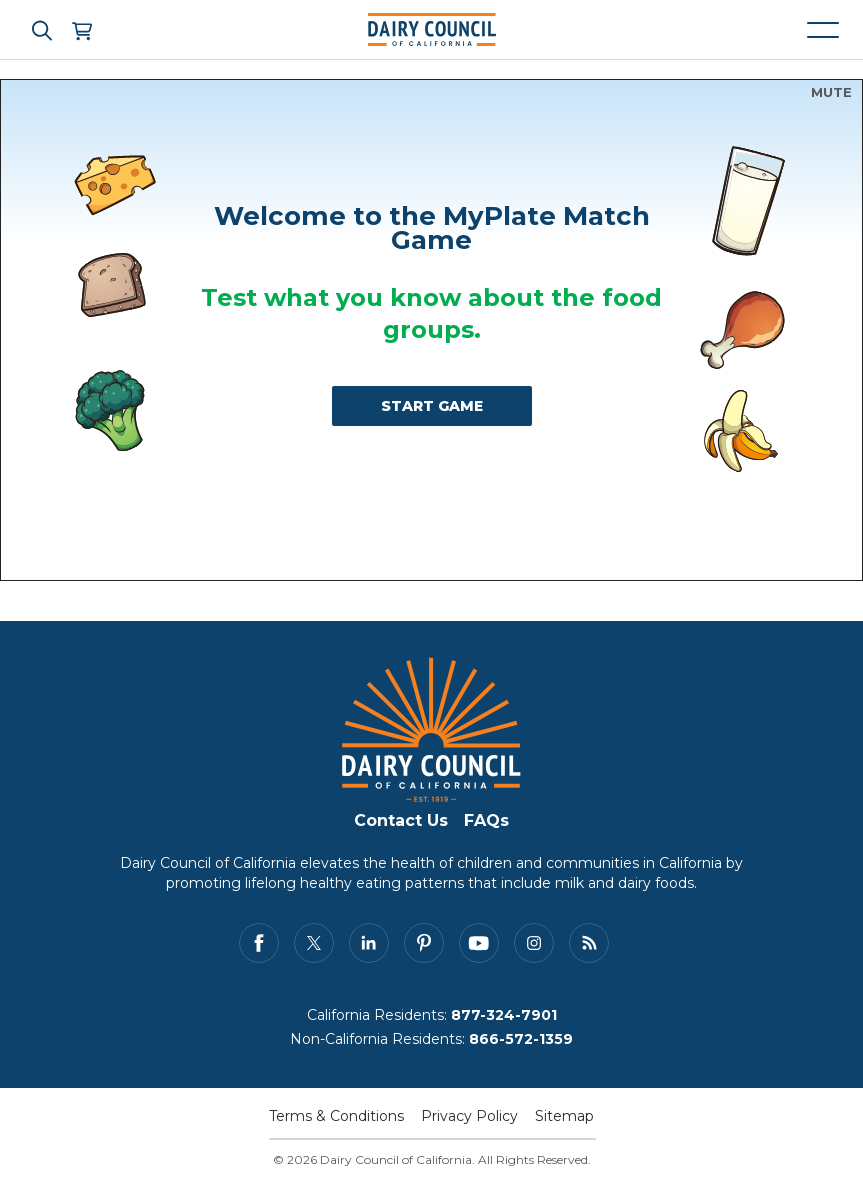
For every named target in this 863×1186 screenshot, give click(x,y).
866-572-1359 (521, 1039)
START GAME (432, 406)
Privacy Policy (469, 1116)
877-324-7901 (504, 1015)
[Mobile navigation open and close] (823, 30)
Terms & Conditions (336, 1116)
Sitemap (564, 1116)
